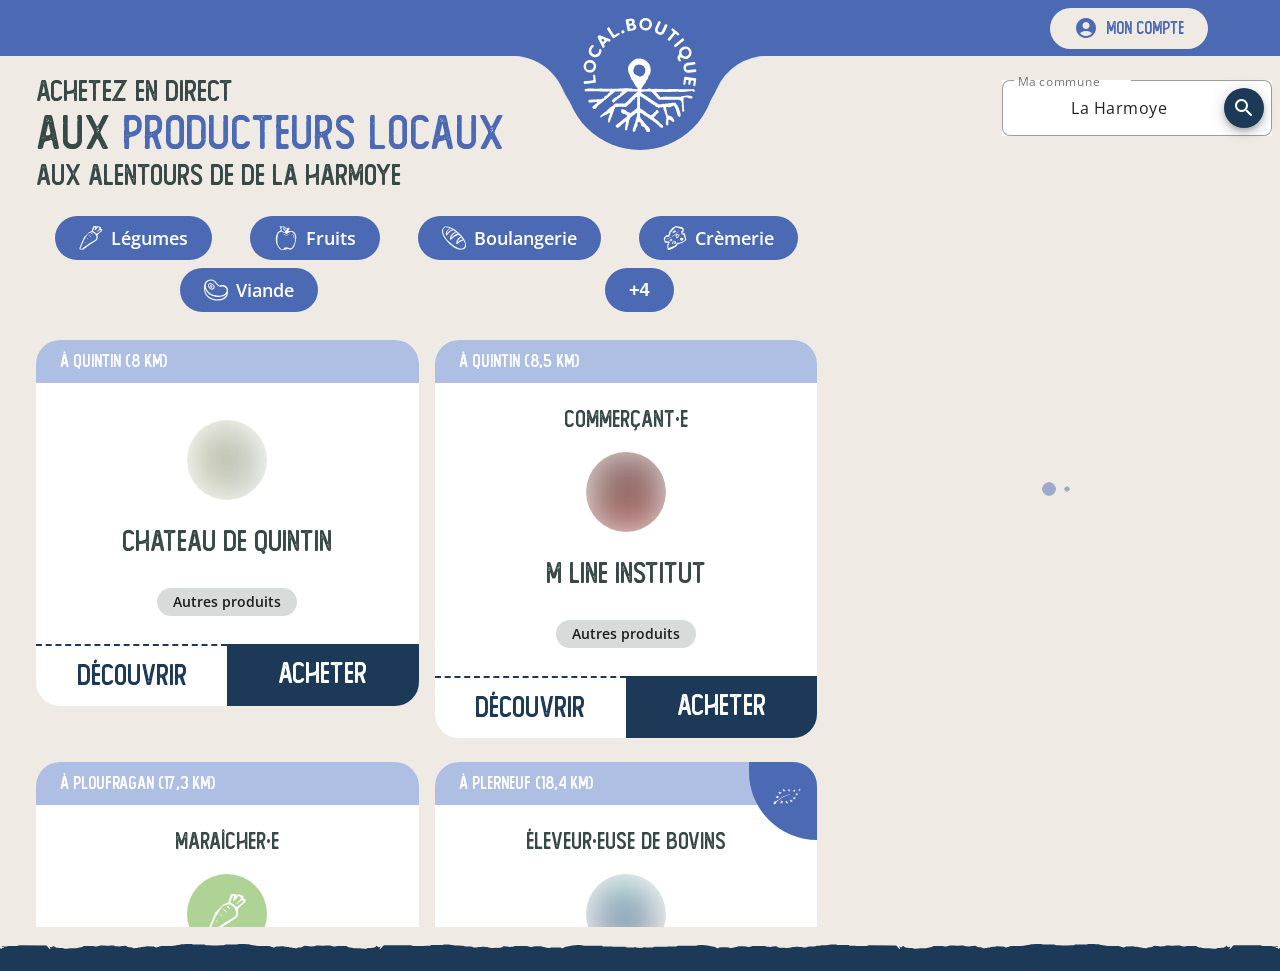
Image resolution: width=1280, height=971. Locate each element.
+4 (639, 290)
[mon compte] (1129, 28)
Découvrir (132, 675)
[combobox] (1119, 108)
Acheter (322, 673)
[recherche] (1244, 108)
